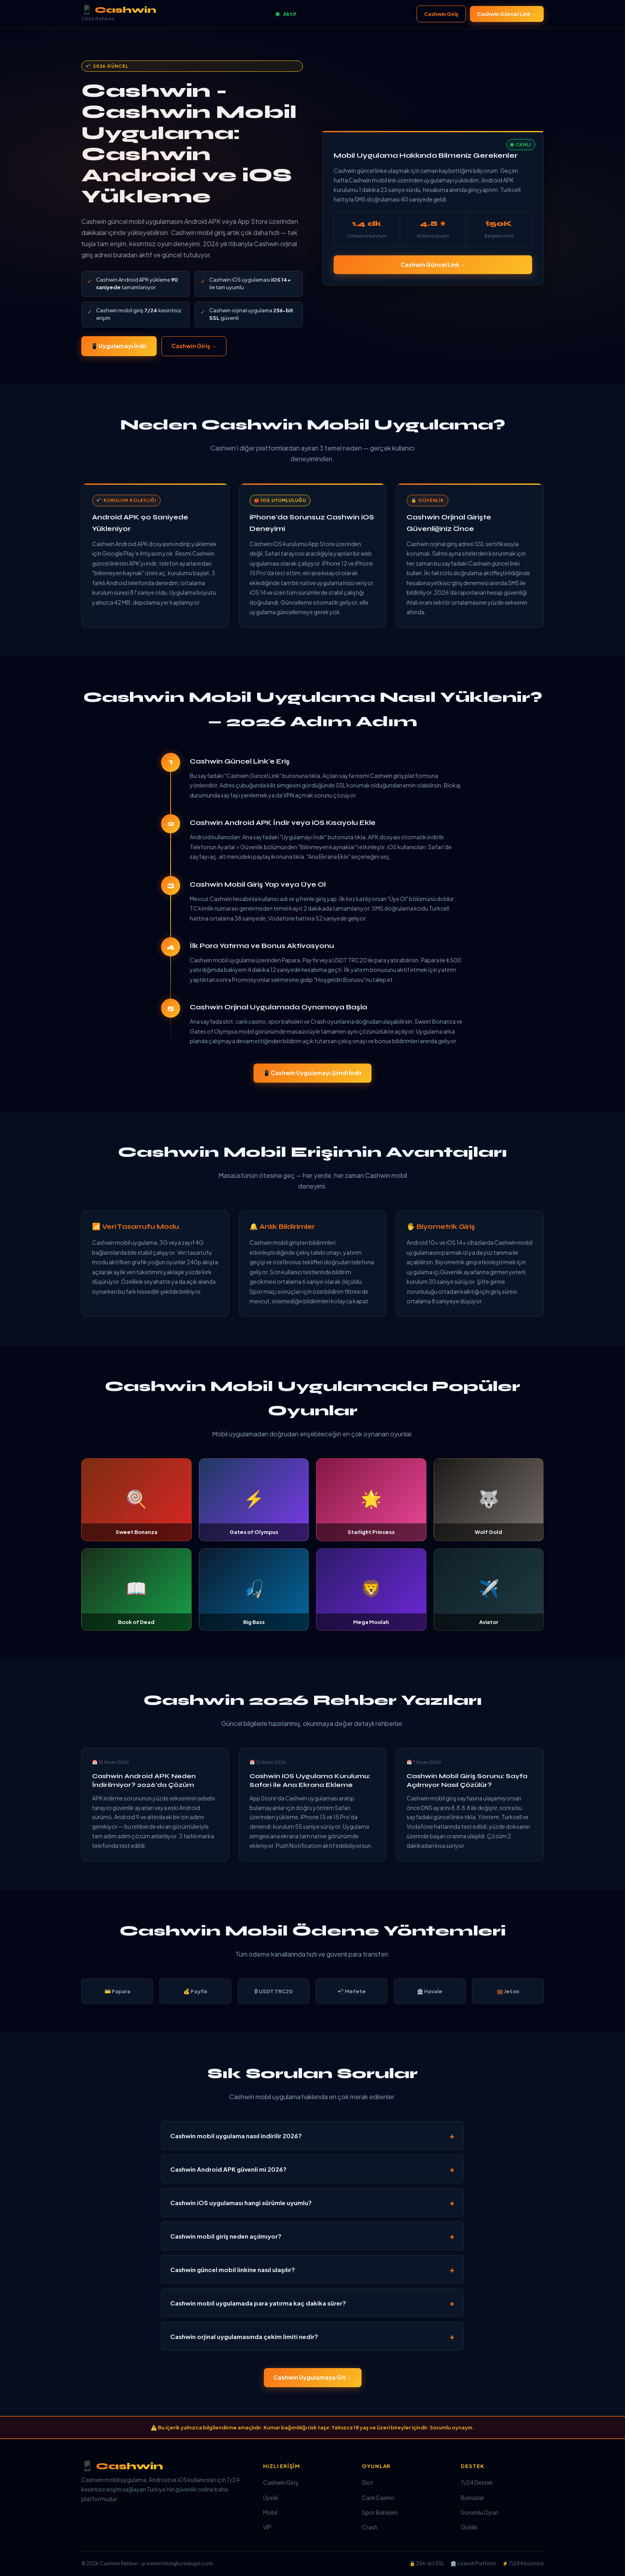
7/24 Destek (477, 2482)
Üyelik (271, 2497)
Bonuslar (472, 2497)
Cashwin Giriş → (193, 345)
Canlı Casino (378, 2497)
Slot (367, 2482)
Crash (369, 2527)
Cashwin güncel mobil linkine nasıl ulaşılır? (232, 2269)
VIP (267, 2527)
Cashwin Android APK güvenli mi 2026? (228, 2169)
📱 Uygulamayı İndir (119, 345)
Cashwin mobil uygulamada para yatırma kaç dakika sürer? (258, 2303)
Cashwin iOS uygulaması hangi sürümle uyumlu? (241, 2202)
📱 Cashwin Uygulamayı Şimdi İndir (312, 1072)
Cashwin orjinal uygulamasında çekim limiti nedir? (244, 2336)
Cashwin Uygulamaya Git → (312, 2377)
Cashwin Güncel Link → (507, 14)
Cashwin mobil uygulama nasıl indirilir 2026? (236, 2135)
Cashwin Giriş (441, 14)
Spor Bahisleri (380, 2512)
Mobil (270, 2512)
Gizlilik (469, 2527)
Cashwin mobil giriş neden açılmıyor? (225, 2236)
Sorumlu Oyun (479, 2512)
